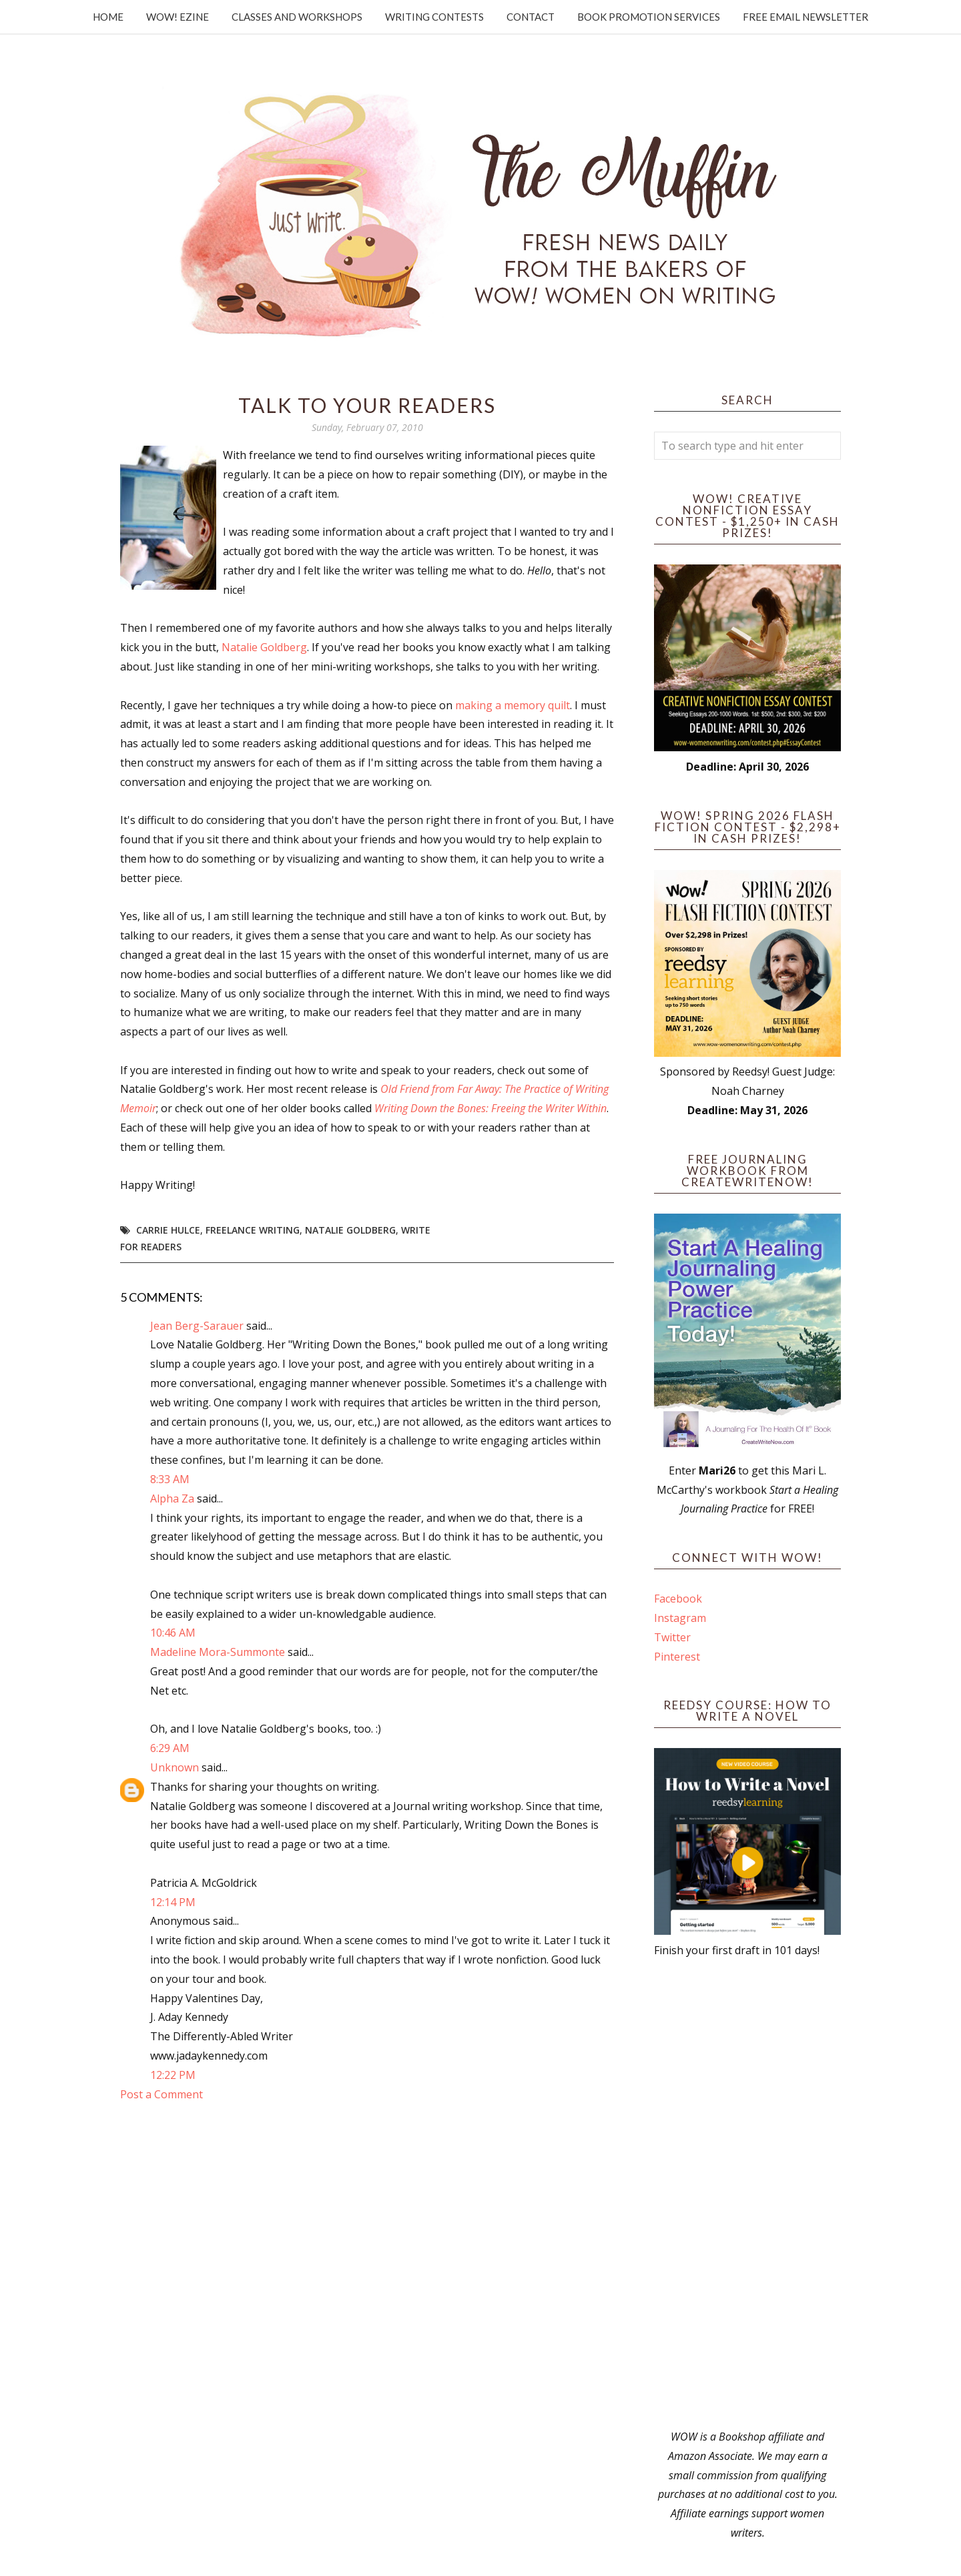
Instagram (680, 1618)
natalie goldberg (350, 1230)
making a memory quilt (512, 705)
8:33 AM (170, 1479)
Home (108, 17)
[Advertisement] (747, 2194)
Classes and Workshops (297, 17)
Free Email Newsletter (805, 17)
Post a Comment (161, 2094)
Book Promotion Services (648, 17)
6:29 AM (170, 1748)
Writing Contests (434, 17)
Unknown (174, 1767)
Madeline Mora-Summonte (217, 1652)
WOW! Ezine (177, 17)
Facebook (678, 1598)
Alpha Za (172, 1498)
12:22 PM (173, 2075)
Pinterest (677, 1656)
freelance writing (253, 1230)
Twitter (672, 1637)
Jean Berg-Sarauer (197, 1325)
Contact (531, 17)
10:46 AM (173, 1632)
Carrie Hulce (168, 1230)
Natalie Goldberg (264, 647)
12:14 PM (173, 1902)
